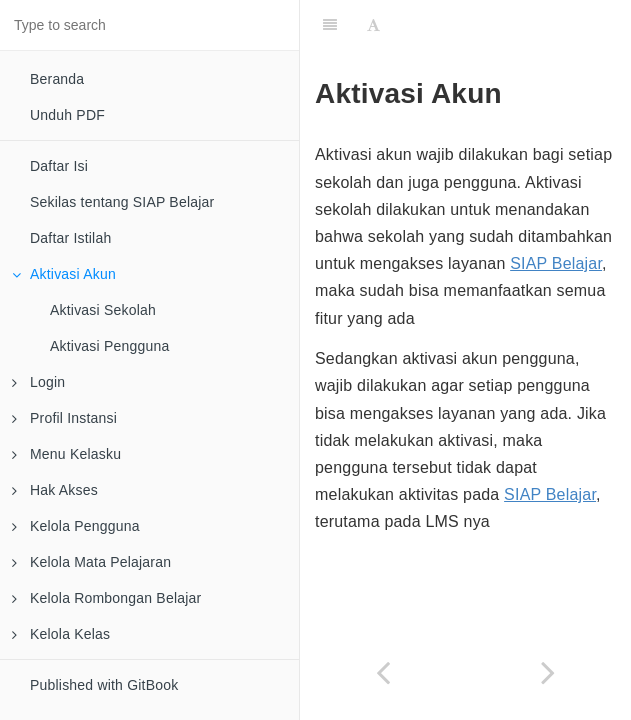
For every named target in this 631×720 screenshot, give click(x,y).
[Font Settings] (373, 25)
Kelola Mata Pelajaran (91, 562)
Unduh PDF (67, 115)
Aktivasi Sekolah (103, 310)
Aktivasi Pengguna (109, 346)
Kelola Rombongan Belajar (106, 598)
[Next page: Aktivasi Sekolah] (549, 672)
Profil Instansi (64, 418)
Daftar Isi (59, 166)
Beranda (57, 79)
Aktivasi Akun (64, 274)
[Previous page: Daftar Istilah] (383, 672)
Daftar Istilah (70, 238)
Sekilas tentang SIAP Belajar (122, 202)
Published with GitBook (104, 685)
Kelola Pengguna (76, 526)
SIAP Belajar (556, 263)
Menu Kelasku (66, 454)
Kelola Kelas (61, 634)
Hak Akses (55, 490)
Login (38, 382)
